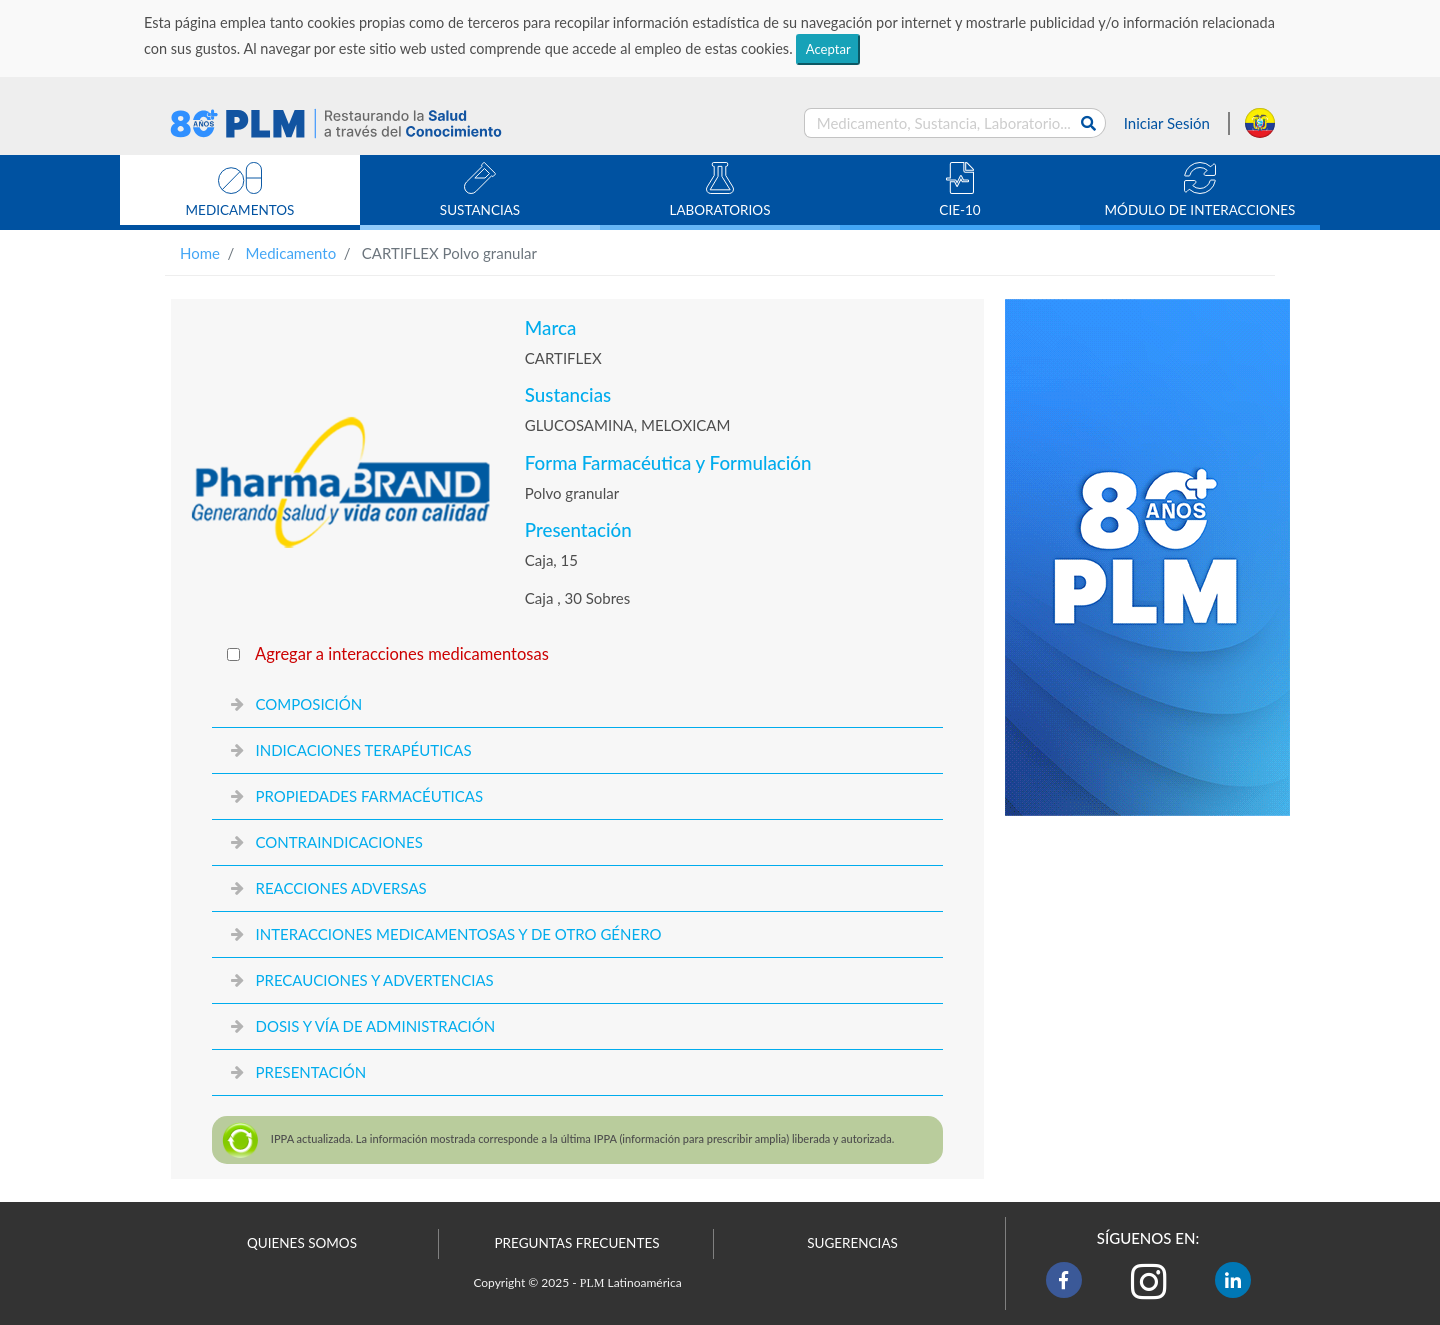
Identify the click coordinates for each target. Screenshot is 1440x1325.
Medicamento (291, 253)
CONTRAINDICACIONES (338, 842)
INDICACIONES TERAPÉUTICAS (363, 750)
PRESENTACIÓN (310, 1072)
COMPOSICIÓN (308, 704)
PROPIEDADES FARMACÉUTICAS (369, 796)
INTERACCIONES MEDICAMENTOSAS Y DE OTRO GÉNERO (458, 934)
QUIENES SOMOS (302, 1243)
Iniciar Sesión (1167, 123)
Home (200, 253)
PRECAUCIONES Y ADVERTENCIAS (374, 980)
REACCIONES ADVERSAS (340, 888)
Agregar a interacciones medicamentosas (402, 654)
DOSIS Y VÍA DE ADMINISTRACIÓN (375, 1026)
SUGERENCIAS (852, 1243)
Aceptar (828, 49)
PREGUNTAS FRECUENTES (576, 1243)
